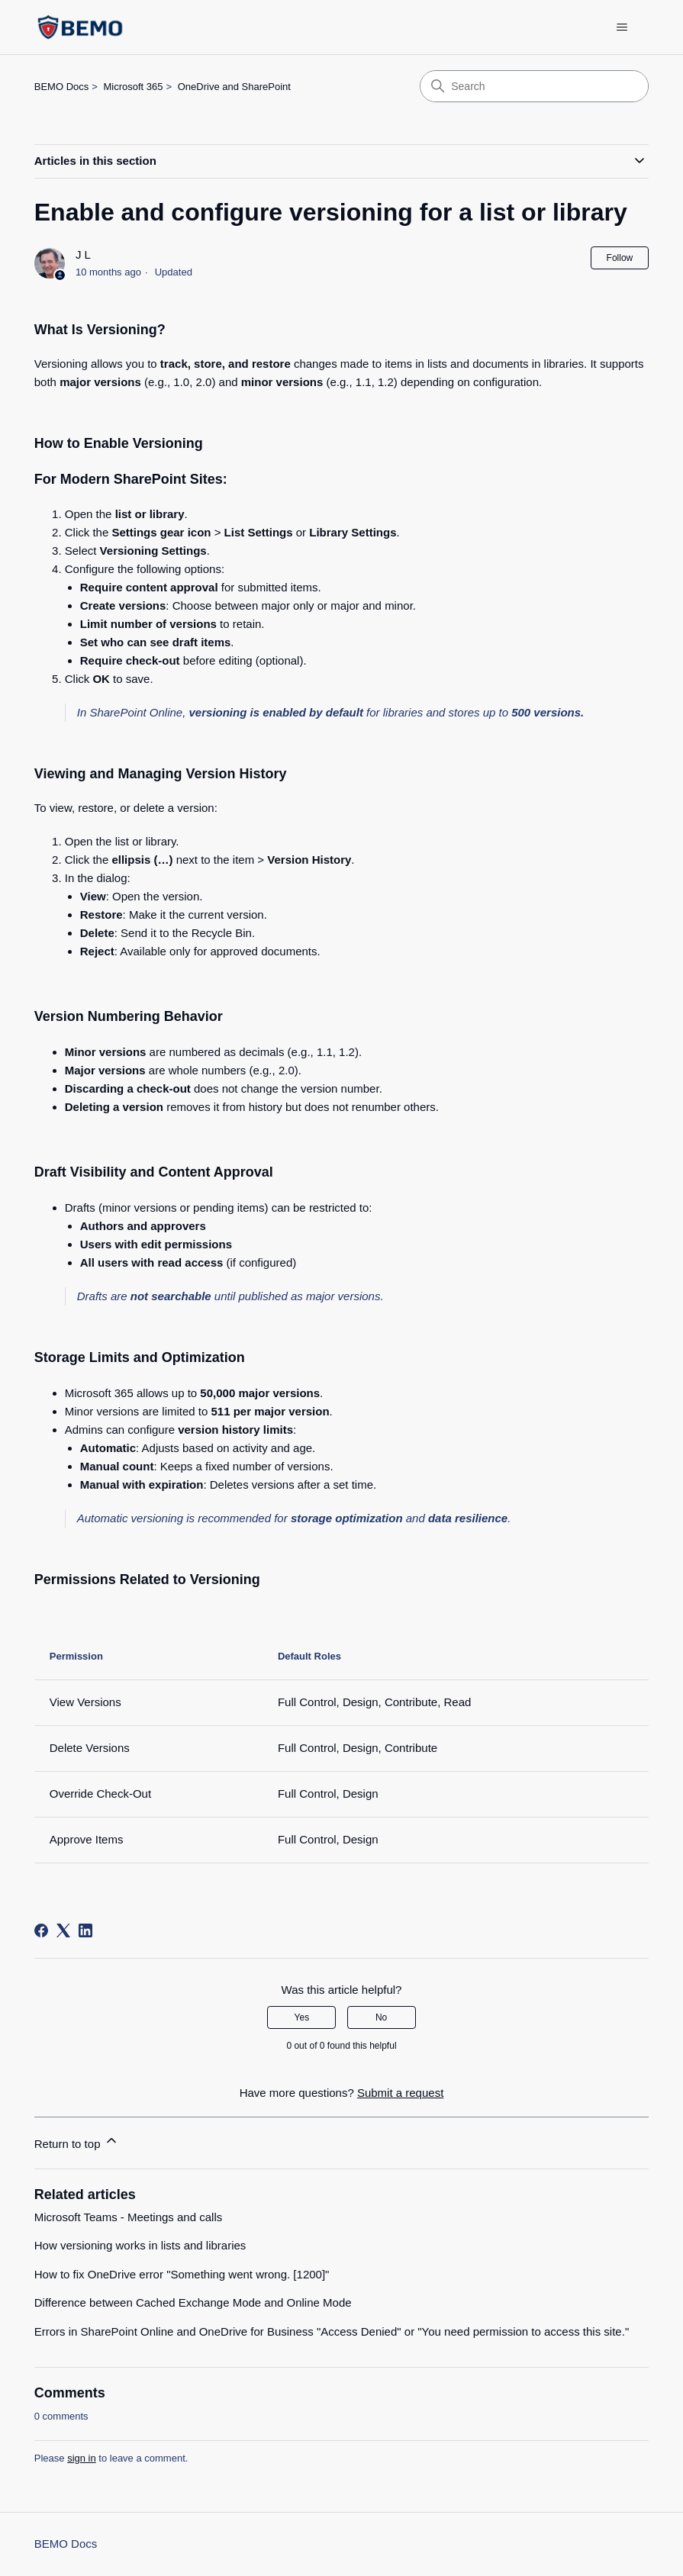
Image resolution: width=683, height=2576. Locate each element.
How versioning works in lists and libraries (140, 2245)
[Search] (534, 86)
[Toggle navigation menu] (621, 27)
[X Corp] (63, 1930)
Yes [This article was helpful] (302, 2017)
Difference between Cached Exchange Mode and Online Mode (193, 2302)
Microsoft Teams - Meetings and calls (128, 2217)
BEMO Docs (61, 86)
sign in (81, 2458)
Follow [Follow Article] (620, 258)
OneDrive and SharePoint (234, 86)
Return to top (76, 2141)
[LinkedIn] (85, 1930)
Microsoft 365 (133, 86)
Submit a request (400, 2092)
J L (83, 254)
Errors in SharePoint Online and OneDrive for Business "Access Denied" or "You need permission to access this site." (331, 2331)
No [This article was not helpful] (381, 2017)
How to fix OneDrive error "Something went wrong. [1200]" (182, 2274)
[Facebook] (41, 1930)
